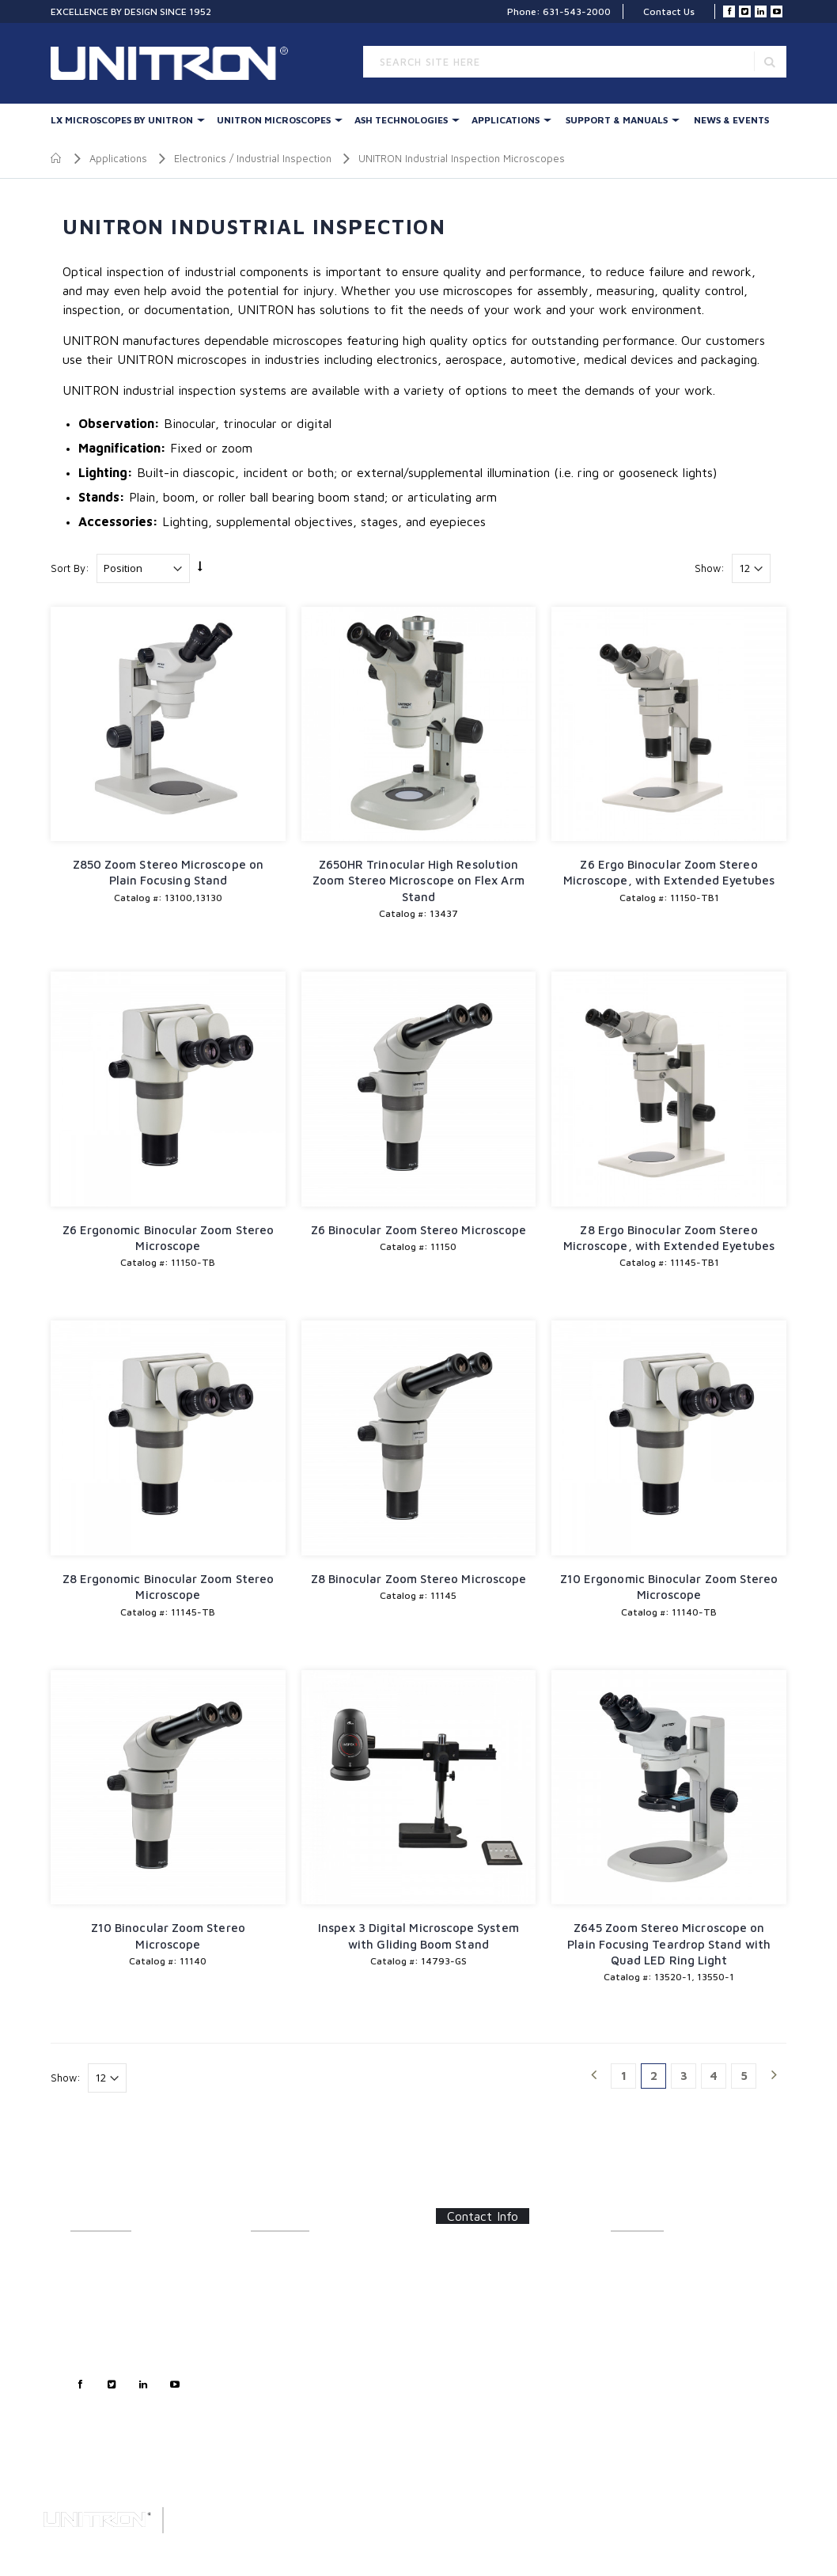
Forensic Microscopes (300, 2405)
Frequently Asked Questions (673, 2308)
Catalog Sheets (645, 2256)
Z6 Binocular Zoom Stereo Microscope (419, 1230)
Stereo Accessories (294, 2308)
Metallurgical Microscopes (310, 2360)
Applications (506, 120)
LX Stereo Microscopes (302, 2256)
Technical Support (110, 2326)
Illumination (277, 2273)
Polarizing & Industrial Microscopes (300, 2382)
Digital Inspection (289, 2326)
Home (56, 158)
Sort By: (70, 568)
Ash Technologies (401, 120)
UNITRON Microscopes (274, 120)
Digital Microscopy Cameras (314, 2422)
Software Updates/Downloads (679, 2291)
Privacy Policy (102, 2343)
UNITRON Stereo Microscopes (318, 2291)
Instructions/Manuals (658, 2273)
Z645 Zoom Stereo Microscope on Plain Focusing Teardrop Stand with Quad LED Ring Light (669, 1944)
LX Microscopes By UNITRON (122, 120)
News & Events (731, 120)
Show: (710, 568)
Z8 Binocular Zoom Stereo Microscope (419, 1578)
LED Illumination (287, 2343)
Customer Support (111, 2291)
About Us (90, 2256)
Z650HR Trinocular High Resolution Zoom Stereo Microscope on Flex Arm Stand (418, 880)
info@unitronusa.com (495, 2333)
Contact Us (669, 11)
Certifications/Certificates (668, 2326)
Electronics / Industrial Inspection (252, 158)
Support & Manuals (617, 120)
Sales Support (101, 2308)
